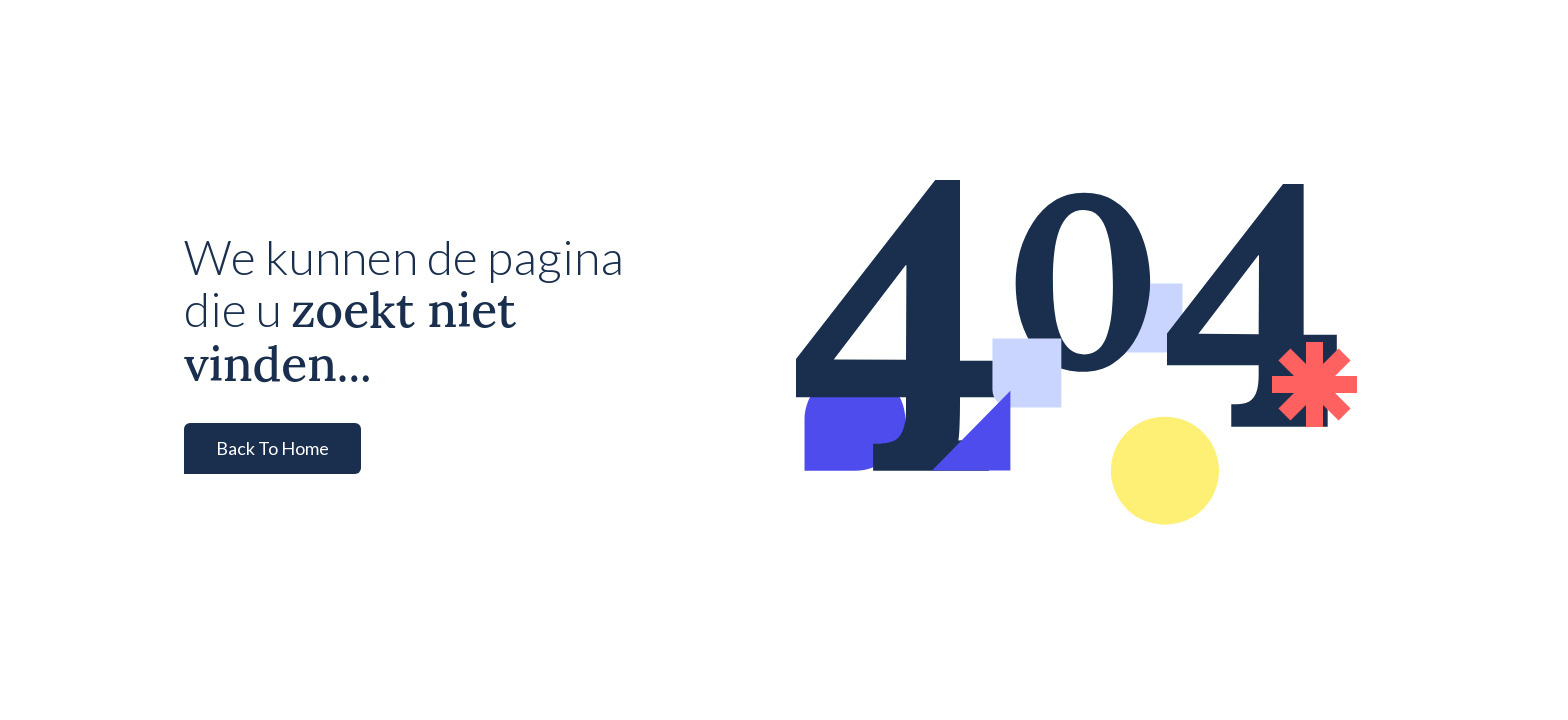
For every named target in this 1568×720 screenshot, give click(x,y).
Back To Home (272, 448)
